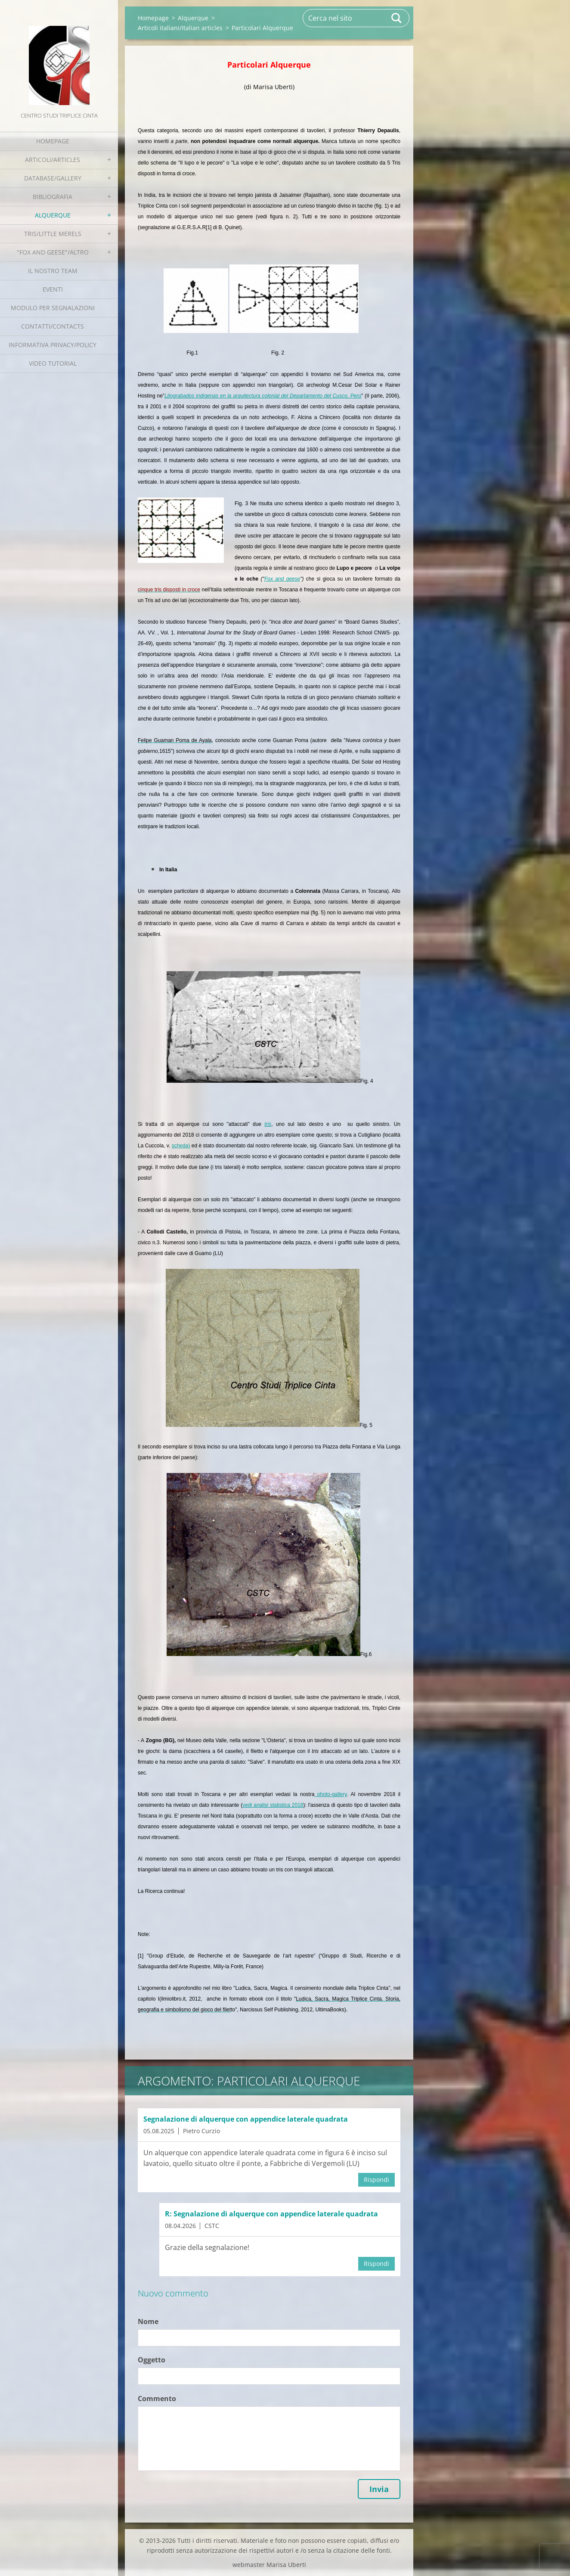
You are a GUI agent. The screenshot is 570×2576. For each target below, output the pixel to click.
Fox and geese (282, 579)
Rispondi (376, 2179)
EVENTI (53, 289)
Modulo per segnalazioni (53, 308)
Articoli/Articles (52, 159)
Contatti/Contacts (52, 326)
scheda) (181, 1146)
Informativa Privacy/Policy (52, 345)
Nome (148, 2321)
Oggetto (151, 2360)
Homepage (52, 141)
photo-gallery (330, 1794)
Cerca (397, 18)
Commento (157, 2398)
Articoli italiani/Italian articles (180, 28)
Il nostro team (52, 271)
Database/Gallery (52, 178)
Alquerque (53, 215)
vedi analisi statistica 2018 (272, 1805)
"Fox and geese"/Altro (53, 252)
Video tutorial (53, 363)
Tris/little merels (52, 234)
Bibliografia (52, 197)
